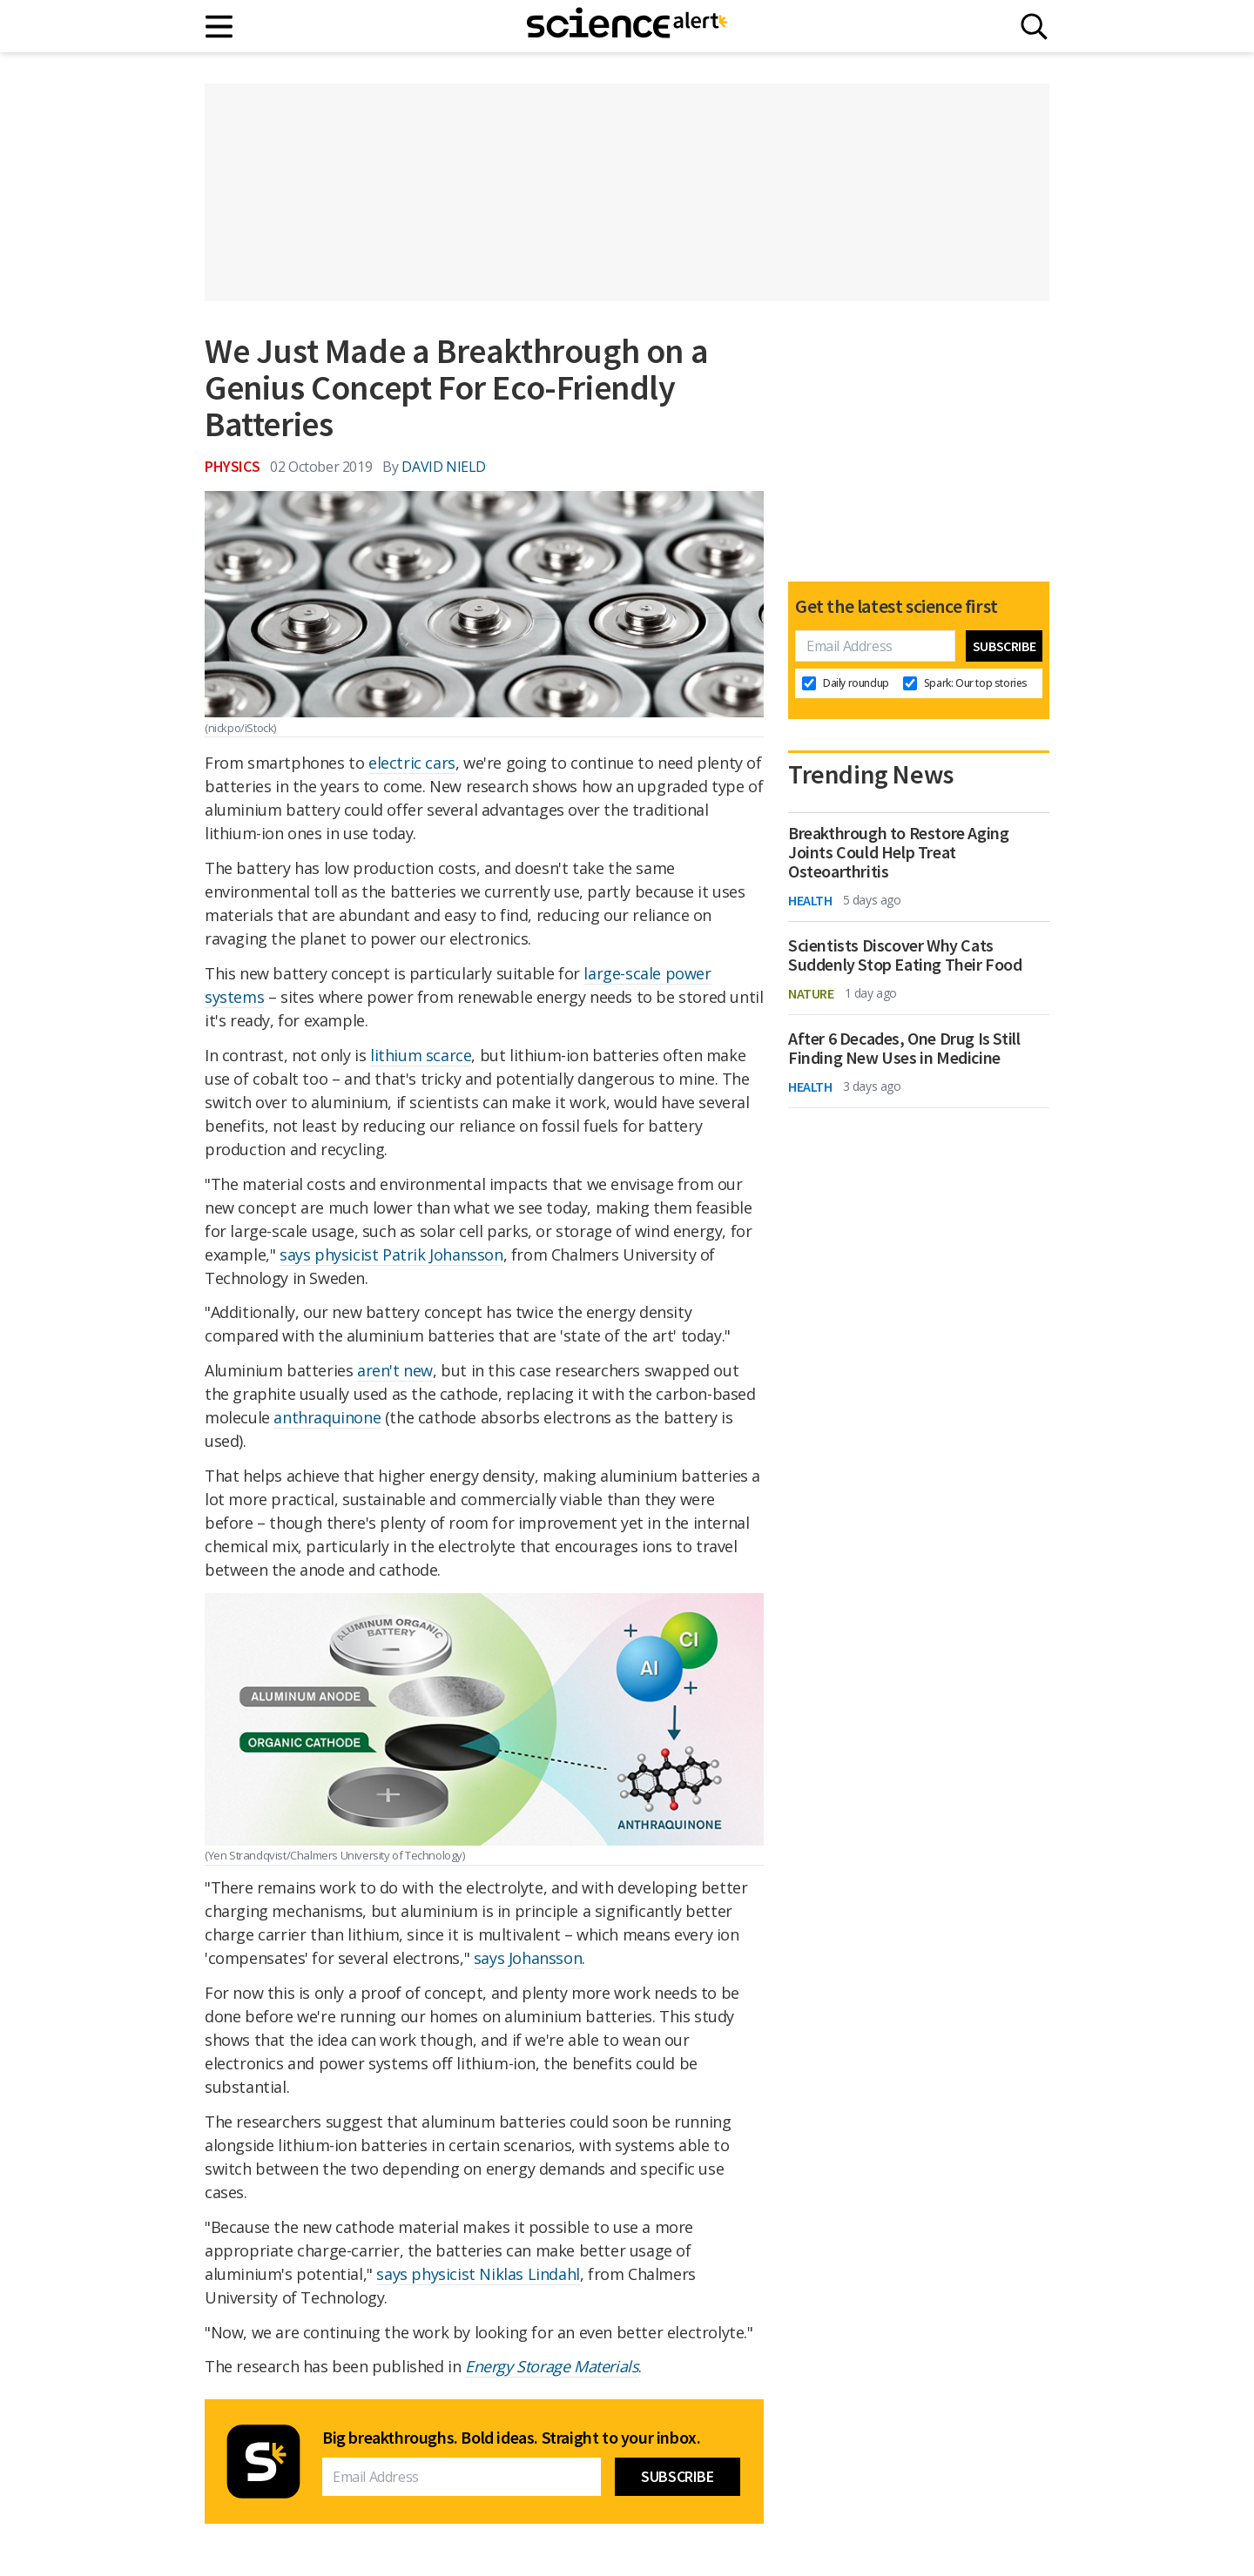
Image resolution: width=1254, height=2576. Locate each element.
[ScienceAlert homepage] (627, 26)
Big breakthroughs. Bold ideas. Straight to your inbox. (511, 2437)
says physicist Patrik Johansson (391, 1254)
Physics (232, 466)
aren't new (395, 1370)
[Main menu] (220, 26)
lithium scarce (420, 1055)
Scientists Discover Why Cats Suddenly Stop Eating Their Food (905, 955)
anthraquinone (327, 1417)
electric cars (411, 762)
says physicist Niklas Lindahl (477, 2273)
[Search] (1034, 26)
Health (810, 900)
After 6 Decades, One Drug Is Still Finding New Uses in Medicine (904, 1048)
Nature (811, 993)
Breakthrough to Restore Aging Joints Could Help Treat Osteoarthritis (898, 852)
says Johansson (528, 1957)
